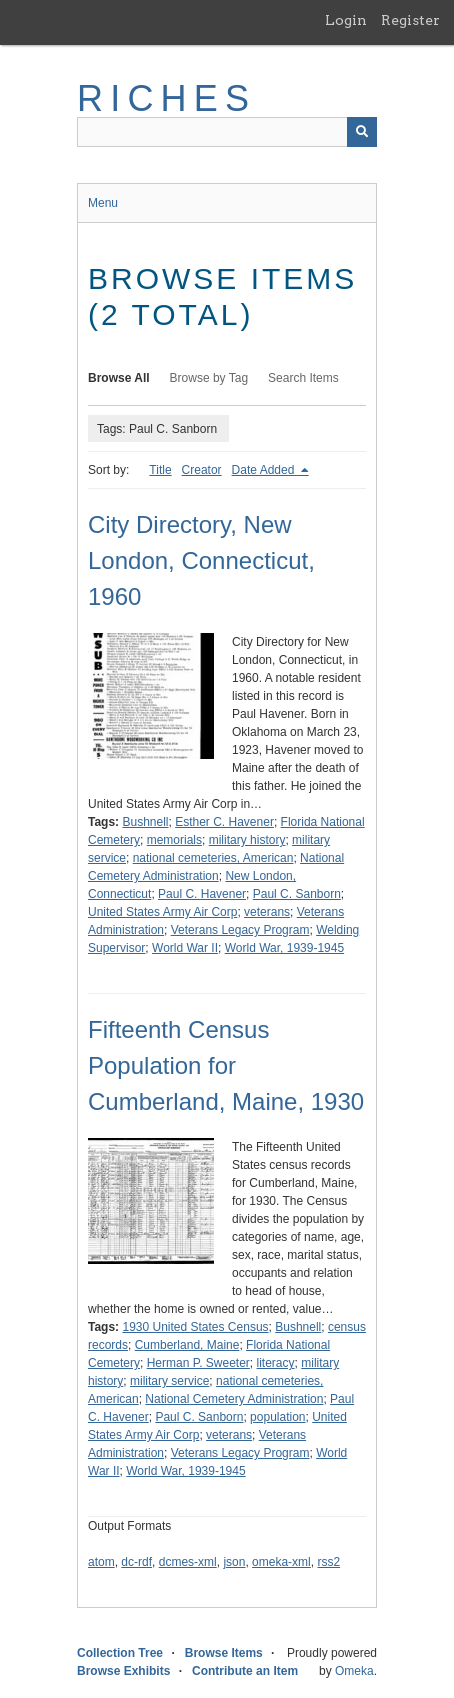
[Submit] (362, 132)
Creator (202, 470)
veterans (267, 912)
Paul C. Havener (202, 894)
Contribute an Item (245, 1671)
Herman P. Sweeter (198, 1363)
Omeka (354, 1671)
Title (160, 470)
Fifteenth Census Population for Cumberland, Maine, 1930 (226, 1065)
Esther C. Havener (224, 822)
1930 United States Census (195, 1327)
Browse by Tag (209, 378)
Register (410, 20)
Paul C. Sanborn (297, 894)
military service (169, 1381)
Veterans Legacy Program (240, 930)
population (277, 1417)
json (234, 1562)
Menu (103, 203)
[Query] (227, 132)
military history (247, 840)
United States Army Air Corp (162, 912)
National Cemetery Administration (234, 1399)
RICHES (166, 98)
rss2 (328, 1562)
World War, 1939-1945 (284, 948)
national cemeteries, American (213, 858)
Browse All (119, 378)
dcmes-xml (188, 1562)
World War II (185, 948)
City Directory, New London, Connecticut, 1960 (201, 560)
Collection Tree (120, 1653)
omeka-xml (281, 1562)
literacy (276, 1363)
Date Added (265, 470)
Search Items (303, 378)
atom (101, 1562)
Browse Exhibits (123, 1671)
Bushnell (145, 822)
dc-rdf (136, 1562)
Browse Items (224, 1653)
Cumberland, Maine (187, 1345)
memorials (174, 840)
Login (346, 20)
